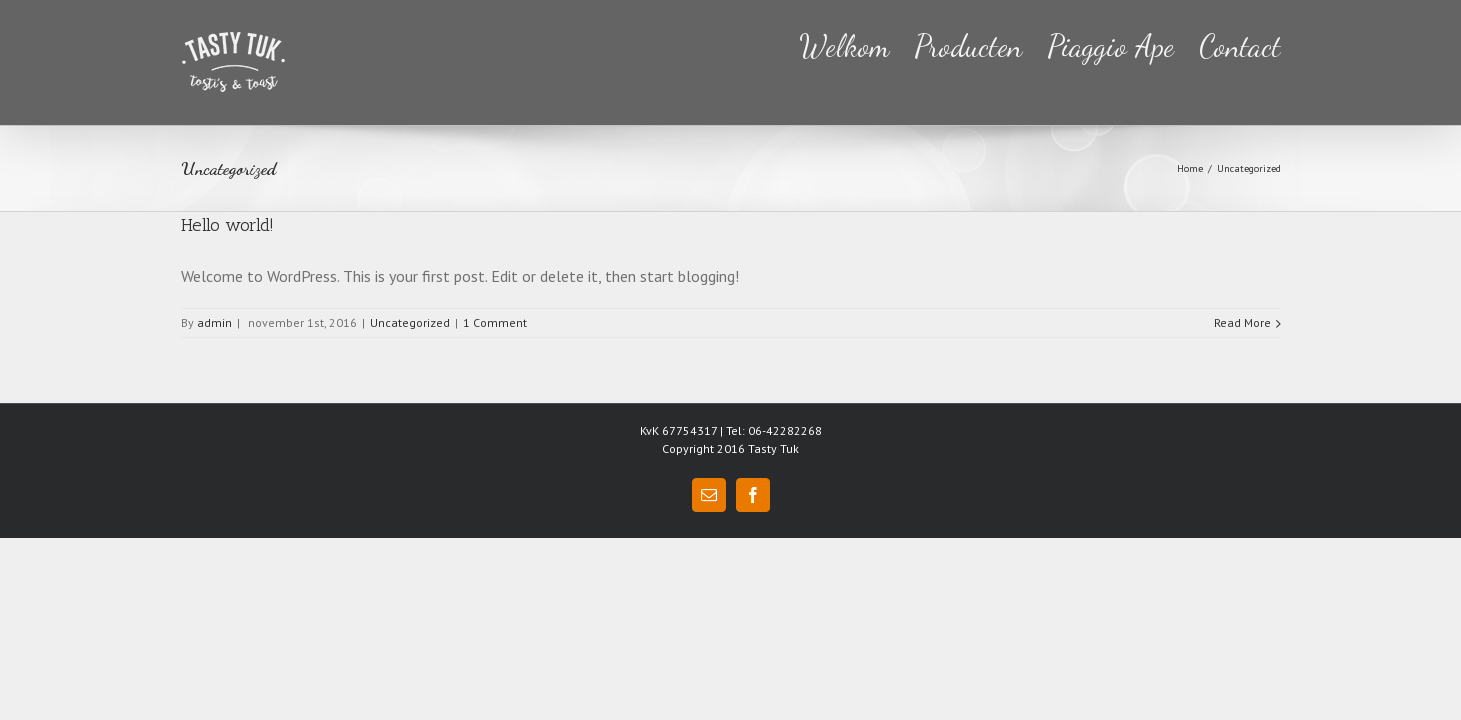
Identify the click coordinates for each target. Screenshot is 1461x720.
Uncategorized (410, 322)
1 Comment (495, 322)
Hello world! (227, 225)
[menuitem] (806, 44)
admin (214, 322)
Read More (1242, 322)
